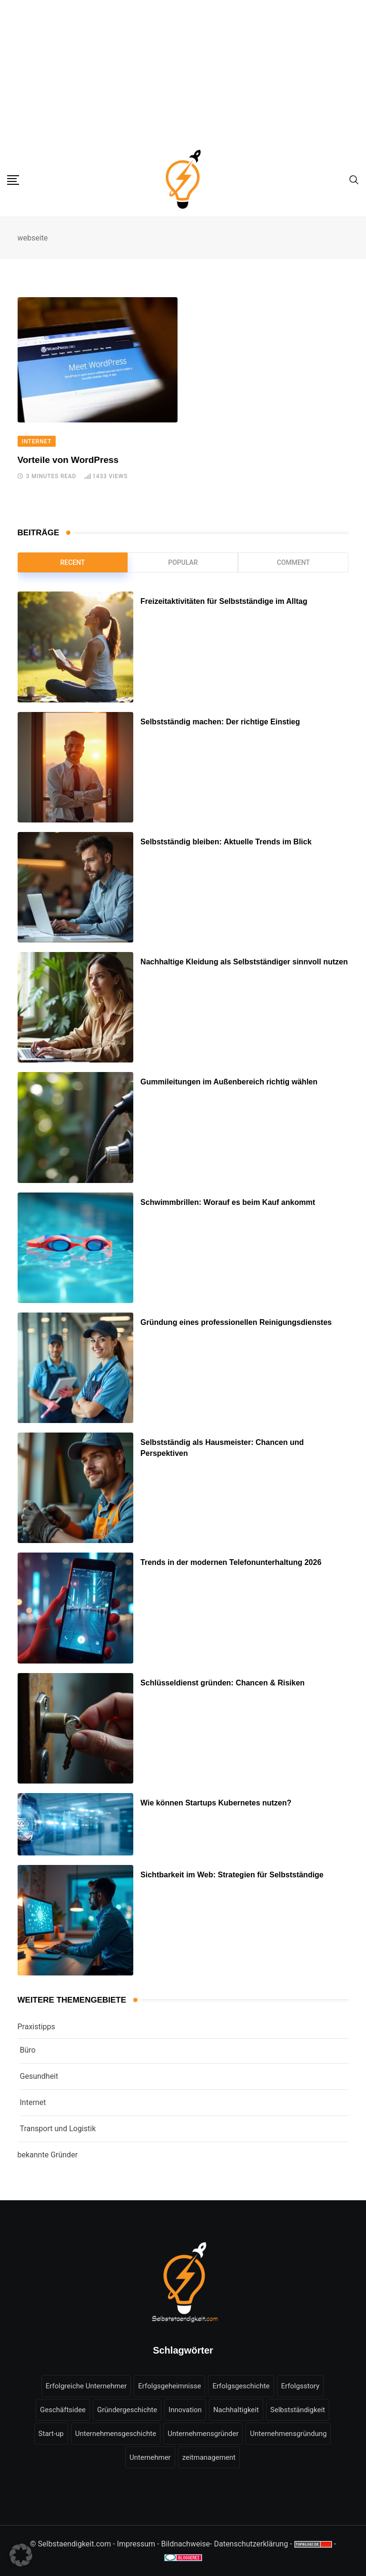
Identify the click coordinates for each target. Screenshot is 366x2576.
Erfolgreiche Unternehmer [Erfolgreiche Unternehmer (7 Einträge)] (86, 2386)
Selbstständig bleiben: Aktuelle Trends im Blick (226, 842)
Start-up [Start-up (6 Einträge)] (51, 2433)
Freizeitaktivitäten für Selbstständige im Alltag (223, 602)
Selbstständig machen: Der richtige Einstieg (220, 722)
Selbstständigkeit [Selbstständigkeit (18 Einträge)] (297, 2410)
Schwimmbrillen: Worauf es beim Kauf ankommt (227, 1202)
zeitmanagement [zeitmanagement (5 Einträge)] (209, 2457)
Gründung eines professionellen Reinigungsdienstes (236, 1322)
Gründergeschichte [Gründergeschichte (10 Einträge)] (127, 2410)
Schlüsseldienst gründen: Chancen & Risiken (222, 1683)
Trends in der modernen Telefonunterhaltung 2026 (230, 1563)
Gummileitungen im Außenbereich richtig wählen (228, 1082)
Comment (293, 562)
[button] (21, 2555)
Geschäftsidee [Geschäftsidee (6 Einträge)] (63, 2410)
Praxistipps (36, 2026)
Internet (33, 2102)
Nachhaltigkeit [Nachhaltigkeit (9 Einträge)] (236, 2410)
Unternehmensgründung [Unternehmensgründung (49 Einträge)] (288, 2433)
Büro (28, 2050)
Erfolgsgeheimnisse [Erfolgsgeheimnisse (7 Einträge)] (169, 2386)
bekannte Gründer (48, 2154)
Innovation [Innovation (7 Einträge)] (185, 2410)
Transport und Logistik (58, 2128)
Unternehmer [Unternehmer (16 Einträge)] (150, 2457)
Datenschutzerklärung (251, 2543)
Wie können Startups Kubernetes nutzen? (215, 1803)
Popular (183, 562)
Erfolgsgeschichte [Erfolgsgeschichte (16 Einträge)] (240, 2386)
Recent (72, 562)
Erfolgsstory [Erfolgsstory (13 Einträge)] (300, 2386)
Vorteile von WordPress (68, 460)
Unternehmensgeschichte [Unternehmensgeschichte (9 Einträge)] (115, 2433)
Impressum (136, 2543)
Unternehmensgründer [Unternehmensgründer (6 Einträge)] (203, 2433)
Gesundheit (39, 2076)
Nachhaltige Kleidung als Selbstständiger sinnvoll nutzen (244, 962)
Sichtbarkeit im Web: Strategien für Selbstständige (232, 1875)
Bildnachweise (185, 2543)
